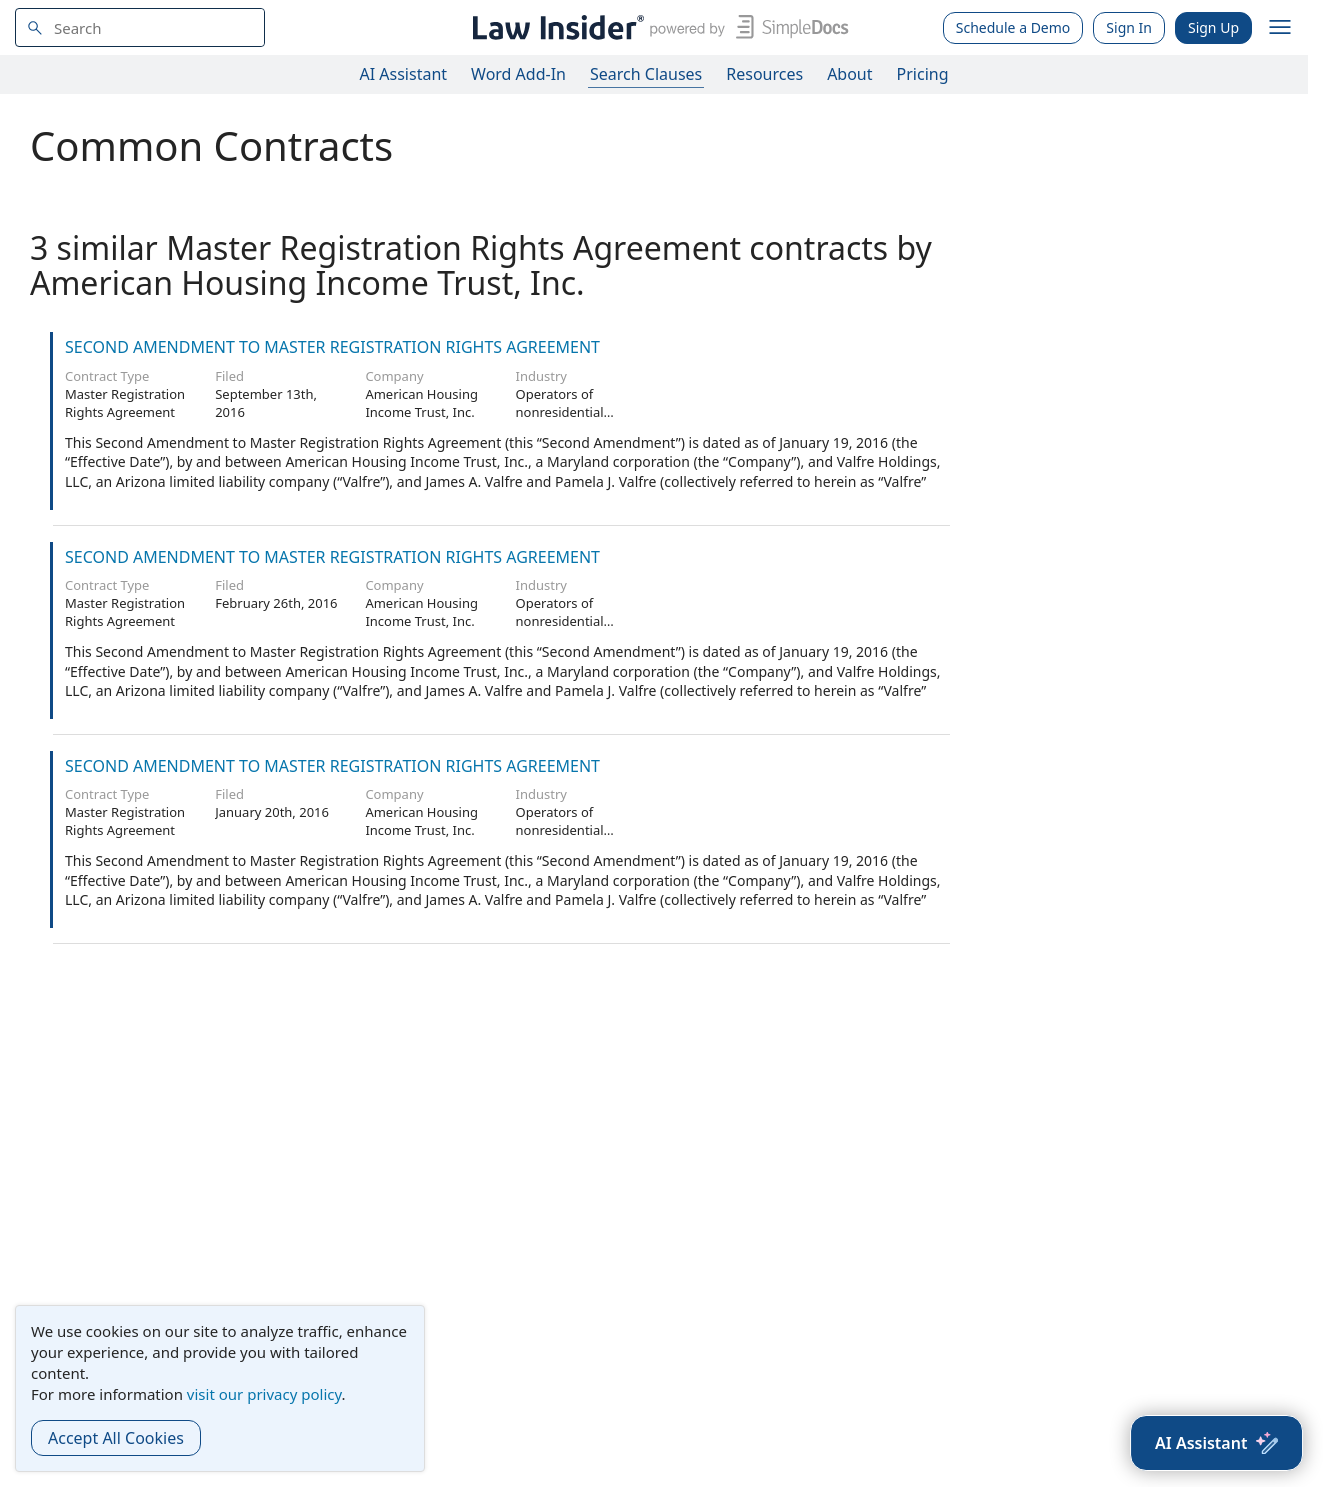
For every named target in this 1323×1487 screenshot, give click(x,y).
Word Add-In (518, 74)
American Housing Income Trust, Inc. (421, 403)
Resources (764, 74)
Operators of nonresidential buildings (560, 412)
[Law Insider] (656, 27)
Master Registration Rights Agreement (125, 403)
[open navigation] (1280, 28)
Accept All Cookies (116, 1438)
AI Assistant (404, 74)
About (849, 74)
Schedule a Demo (1013, 27)
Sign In (1129, 27)
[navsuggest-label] (140, 27)
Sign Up (1213, 27)
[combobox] (140, 27)
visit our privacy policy (264, 1394)
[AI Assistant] (1216, 1443)
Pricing (923, 74)
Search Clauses (646, 74)
